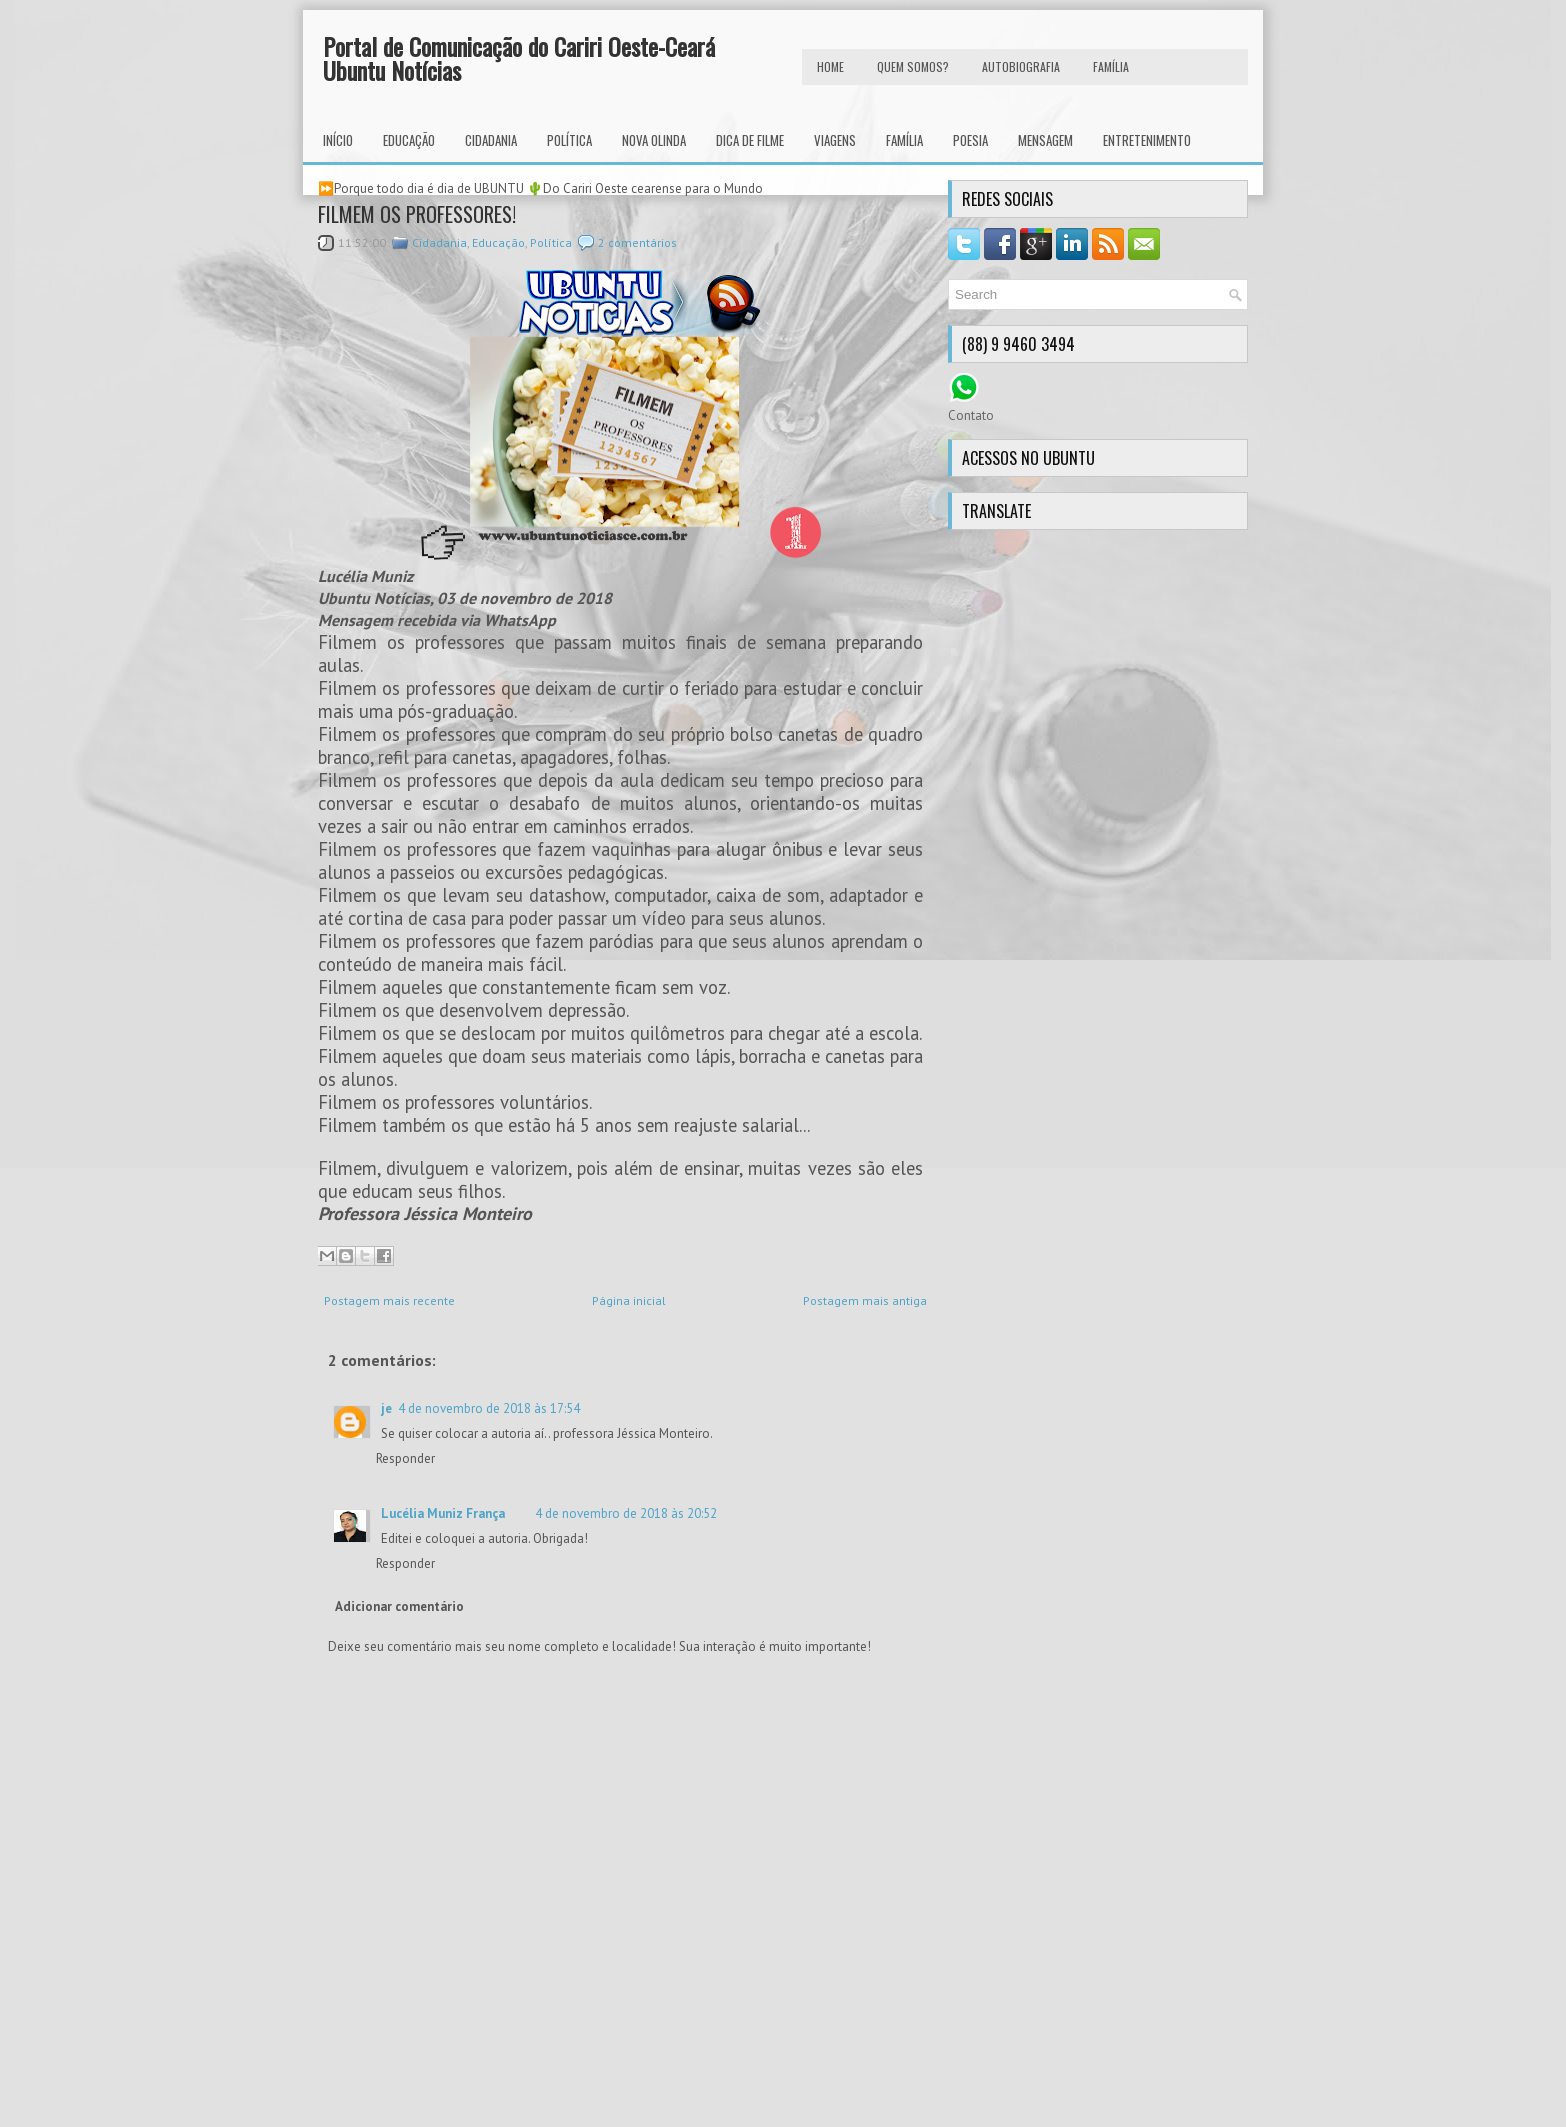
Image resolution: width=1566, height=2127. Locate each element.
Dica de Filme (750, 140)
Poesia (970, 140)
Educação (409, 140)
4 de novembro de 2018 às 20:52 (626, 1513)
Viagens (835, 140)
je (386, 1408)
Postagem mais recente (389, 1300)
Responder (405, 1458)
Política (569, 140)
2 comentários (637, 242)
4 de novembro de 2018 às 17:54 (489, 1408)
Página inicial (629, 1300)
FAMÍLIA (1111, 66)
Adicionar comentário (399, 1606)
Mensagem (1045, 140)
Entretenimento (1147, 140)
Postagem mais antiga (865, 1300)
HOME (830, 66)
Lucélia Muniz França (443, 1513)
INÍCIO (338, 140)
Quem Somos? (913, 66)
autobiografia (1021, 66)
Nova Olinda (654, 140)
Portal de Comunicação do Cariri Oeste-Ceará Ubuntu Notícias (519, 58)
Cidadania (491, 140)
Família (904, 140)
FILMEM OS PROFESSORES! (417, 214)
